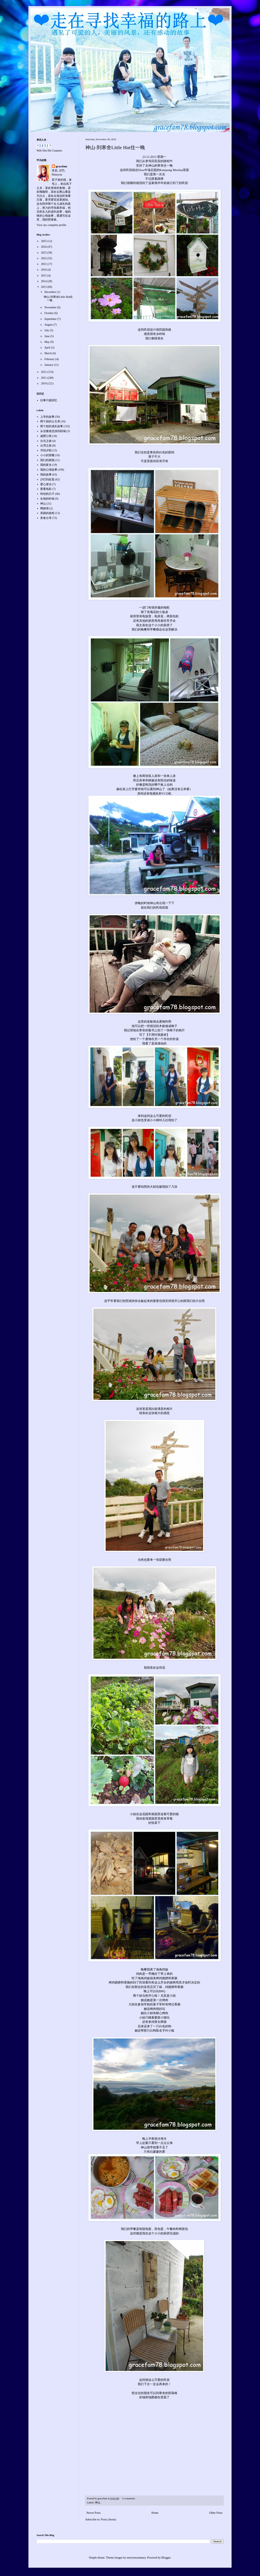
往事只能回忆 (48, 400)
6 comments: (129, 2498)
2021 (44, 264)
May (47, 341)
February (49, 359)
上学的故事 (47, 416)
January (49, 364)
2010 (44, 383)
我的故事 (46, 474)
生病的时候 (47, 498)
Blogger (165, 2557)
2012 (44, 371)
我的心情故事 (48, 469)
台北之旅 (46, 440)
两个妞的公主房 (50, 421)
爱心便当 (46, 484)
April (47, 347)
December (50, 292)
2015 (44, 275)
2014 (44, 281)
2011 (44, 377)
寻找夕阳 (46, 450)
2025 (44, 241)
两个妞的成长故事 (51, 426)
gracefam (61, 166)
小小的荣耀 (47, 455)
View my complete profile (51, 225)
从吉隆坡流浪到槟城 (53, 431)
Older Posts (215, 2512)
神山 (97, 2502)
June (47, 336)
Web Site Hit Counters (49, 150)
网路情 (44, 508)
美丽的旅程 (47, 513)
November (50, 307)
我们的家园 (47, 460)
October (49, 313)
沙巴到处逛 (47, 479)
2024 (44, 246)
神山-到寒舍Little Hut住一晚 (115, 147)
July (47, 330)
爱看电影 (46, 488)
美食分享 (46, 518)
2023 (44, 252)
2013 (44, 286)
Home (155, 2512)
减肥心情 (46, 436)
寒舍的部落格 (168, 2393)
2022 (44, 258)
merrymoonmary (136, 2557)
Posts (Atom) (108, 2519)
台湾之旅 (46, 445)
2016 (44, 269)
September (50, 319)
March (48, 353)
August (48, 324)
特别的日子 (47, 493)
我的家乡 (46, 464)
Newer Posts (93, 2512)
